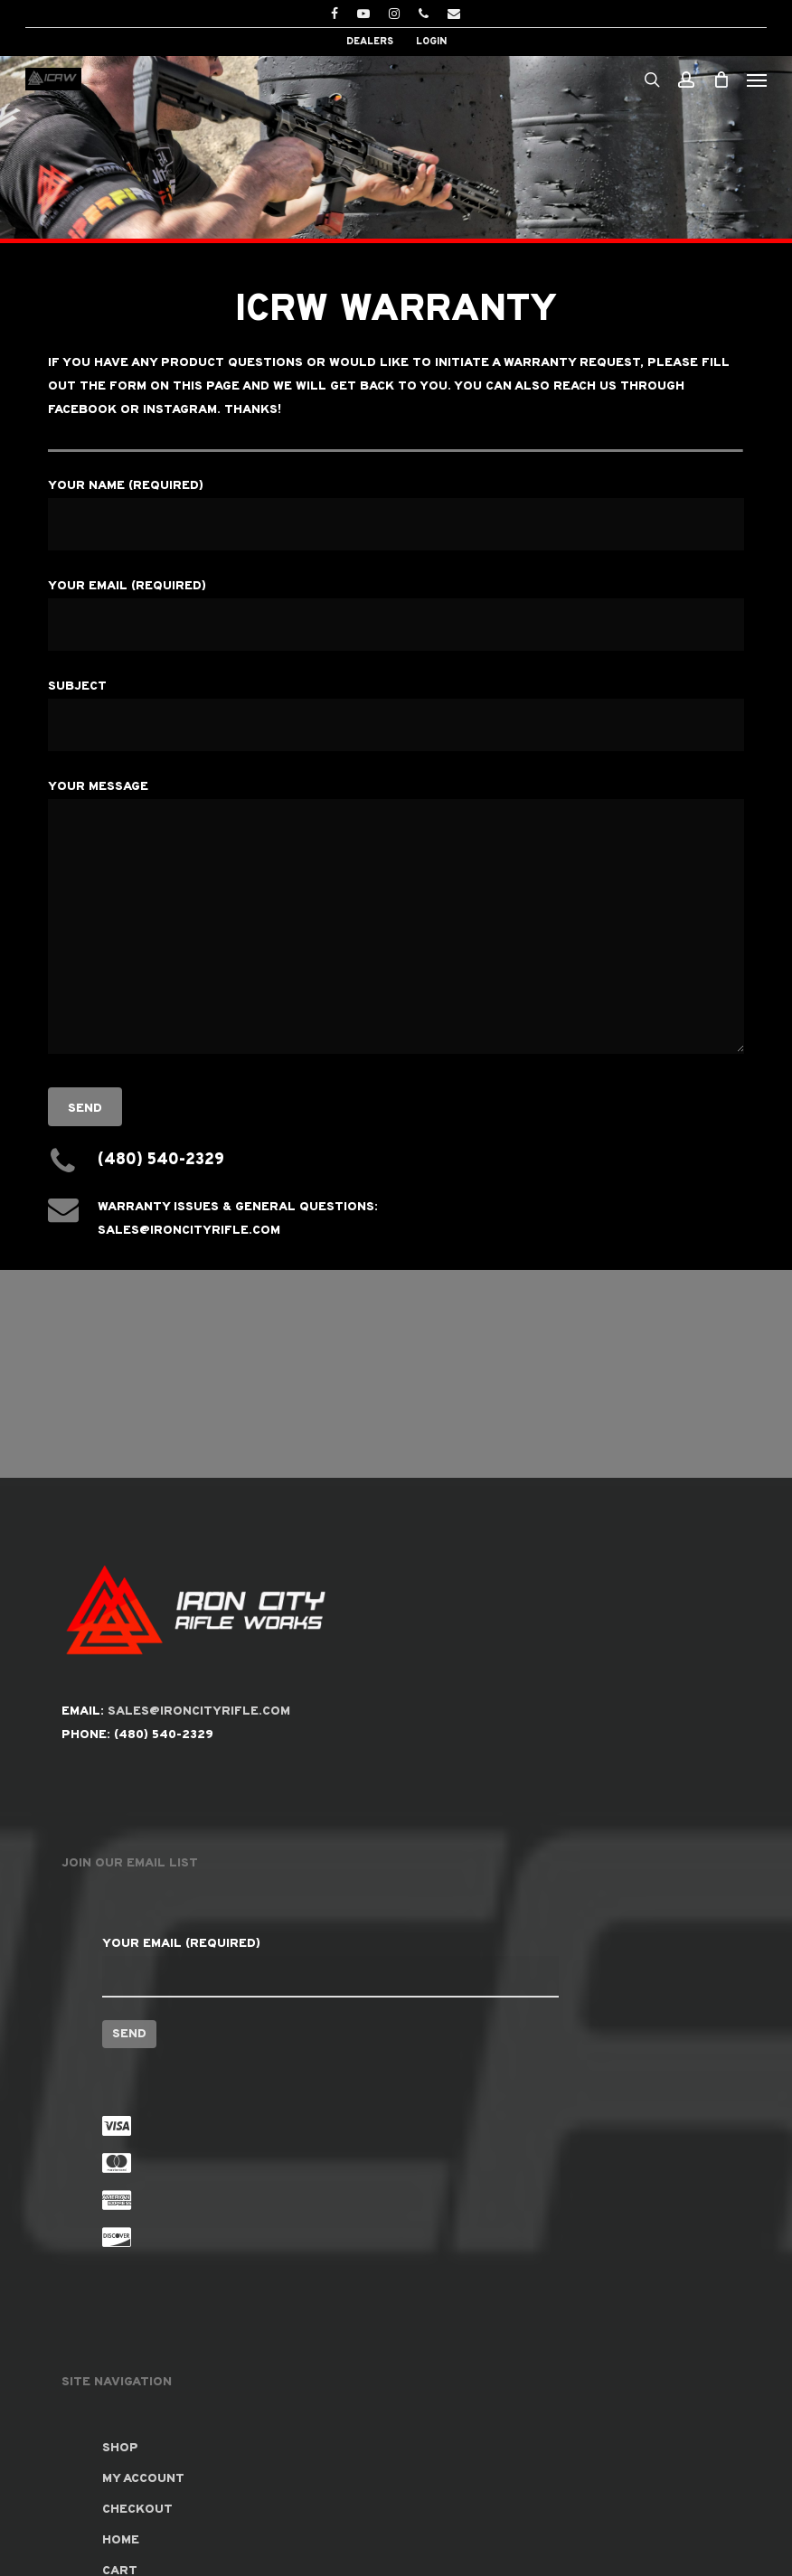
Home (120, 2540)
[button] (757, 80)
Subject (396, 715)
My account (143, 2479)
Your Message (396, 921)
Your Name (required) (396, 514)
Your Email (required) (396, 614)
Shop (120, 2448)
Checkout (137, 2509)
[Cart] (720, 79)
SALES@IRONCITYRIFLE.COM (199, 1711)
